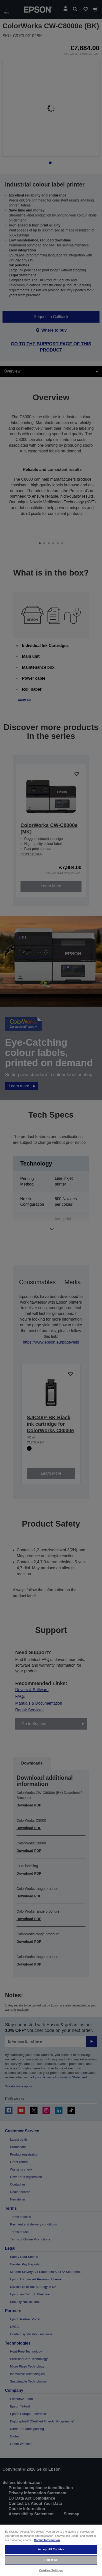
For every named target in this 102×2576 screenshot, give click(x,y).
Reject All (51, 2559)
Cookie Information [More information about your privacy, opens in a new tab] (47, 2540)
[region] (51, 2550)
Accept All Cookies (51, 2549)
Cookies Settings (51, 2570)
